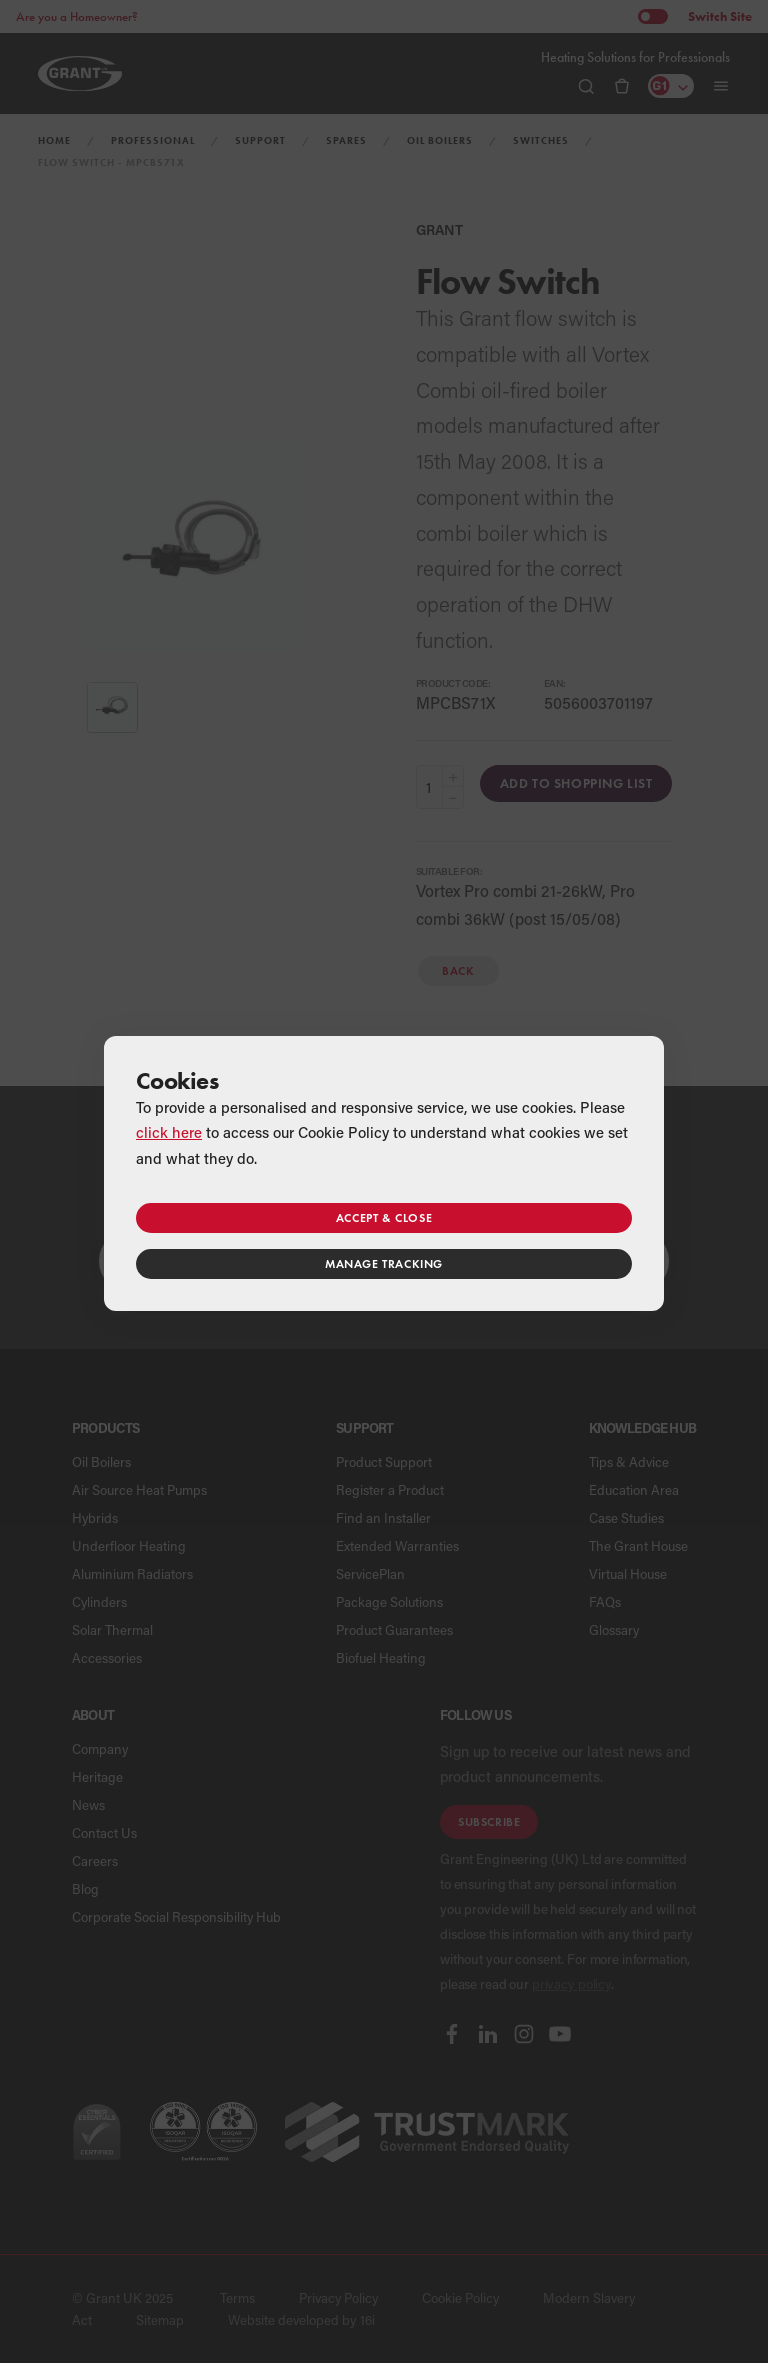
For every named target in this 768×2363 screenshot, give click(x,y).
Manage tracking (384, 1263)
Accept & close (384, 1217)
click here (169, 1132)
